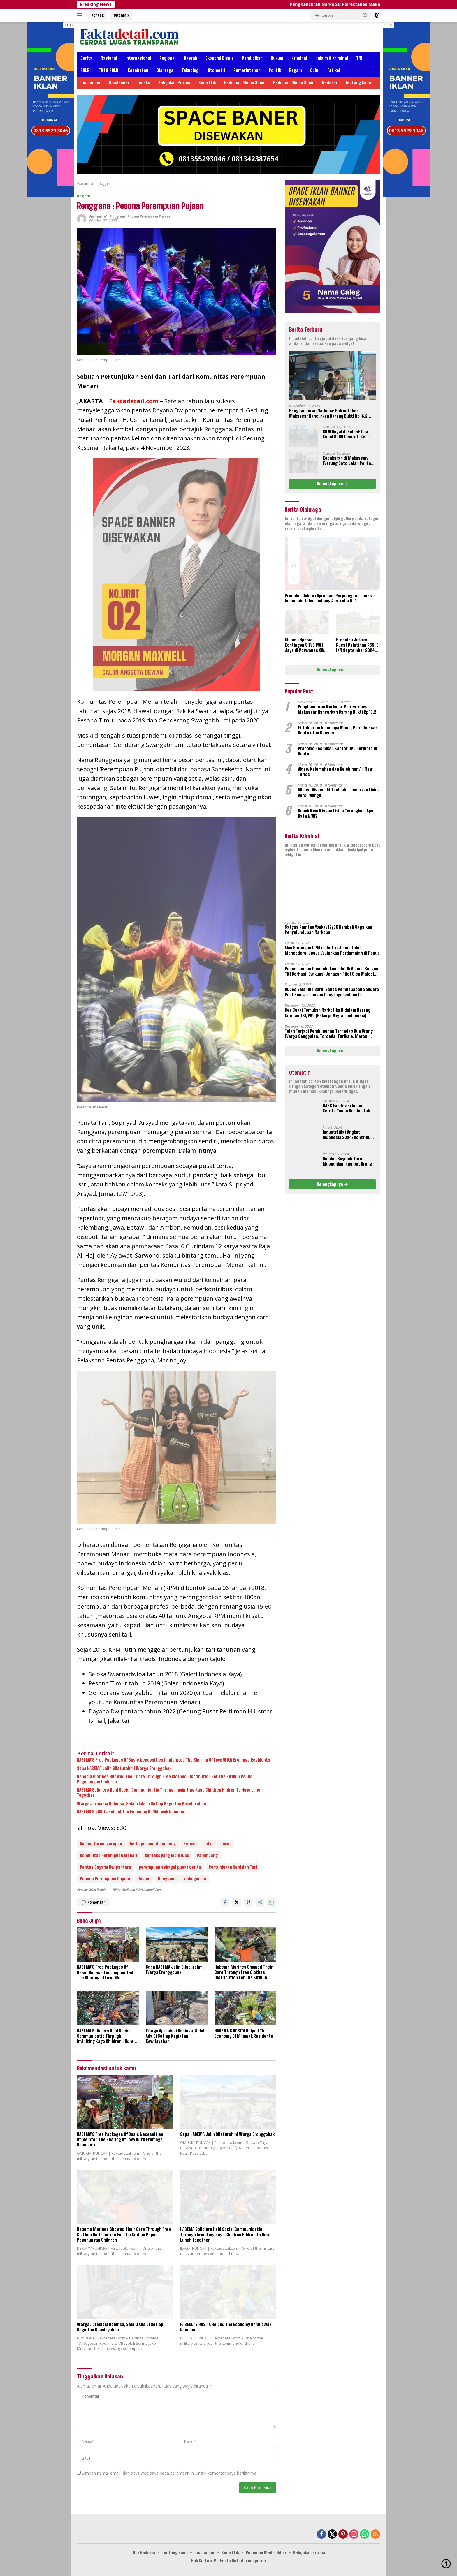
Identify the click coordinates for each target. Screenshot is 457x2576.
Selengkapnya (332, 483)
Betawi (190, 1844)
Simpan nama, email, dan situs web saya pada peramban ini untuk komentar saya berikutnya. (169, 2473)
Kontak (97, 15)
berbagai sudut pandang (153, 1844)
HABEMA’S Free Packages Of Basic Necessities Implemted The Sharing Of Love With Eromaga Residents (173, 1760)
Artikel (334, 70)
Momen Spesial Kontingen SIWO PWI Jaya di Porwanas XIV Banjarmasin (304, 645)
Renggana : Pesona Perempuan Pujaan (140, 216)
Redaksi (329, 82)
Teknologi (191, 70)
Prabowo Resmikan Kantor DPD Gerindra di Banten (337, 751)
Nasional (109, 58)
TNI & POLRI (109, 70)
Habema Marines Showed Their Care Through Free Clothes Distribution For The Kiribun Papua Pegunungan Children (164, 1779)
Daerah (190, 58)
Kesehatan (138, 70)
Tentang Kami (358, 82)
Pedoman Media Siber (244, 82)
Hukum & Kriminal (331, 58)
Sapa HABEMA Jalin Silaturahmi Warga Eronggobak (124, 1768)
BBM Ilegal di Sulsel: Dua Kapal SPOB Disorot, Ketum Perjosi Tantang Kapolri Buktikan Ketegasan (348, 434)
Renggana (167, 1879)
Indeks (144, 82)
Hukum (277, 58)
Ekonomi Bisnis (219, 58)
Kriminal (299, 58)
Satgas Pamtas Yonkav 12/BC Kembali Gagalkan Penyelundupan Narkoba (328, 930)
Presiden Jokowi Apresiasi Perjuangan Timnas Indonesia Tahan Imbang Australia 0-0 (328, 598)
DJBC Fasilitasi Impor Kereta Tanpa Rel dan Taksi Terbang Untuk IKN (348, 1108)
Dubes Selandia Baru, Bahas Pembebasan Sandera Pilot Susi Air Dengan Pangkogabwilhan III (332, 992)
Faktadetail (98, 216)
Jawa (225, 1844)
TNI (359, 58)
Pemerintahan (247, 70)
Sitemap (121, 15)
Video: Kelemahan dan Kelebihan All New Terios (335, 772)
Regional (167, 58)
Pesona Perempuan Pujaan (105, 1879)
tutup (69, 25)
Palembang (207, 1855)
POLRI (85, 70)
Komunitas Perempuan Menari (108, 1855)
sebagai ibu (195, 1879)
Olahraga (165, 70)
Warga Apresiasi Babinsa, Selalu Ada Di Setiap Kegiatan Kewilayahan (141, 1803)
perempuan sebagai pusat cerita (170, 1867)
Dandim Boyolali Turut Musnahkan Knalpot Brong (347, 1161)
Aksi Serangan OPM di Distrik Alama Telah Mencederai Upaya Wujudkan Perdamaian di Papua (332, 950)
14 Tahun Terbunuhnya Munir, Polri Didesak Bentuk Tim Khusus (337, 730)
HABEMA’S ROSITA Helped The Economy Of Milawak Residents (133, 1812)
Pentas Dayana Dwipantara (105, 1867)
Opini (314, 70)
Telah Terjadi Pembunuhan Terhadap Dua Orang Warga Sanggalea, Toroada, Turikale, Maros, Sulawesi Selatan (329, 1034)
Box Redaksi (144, 2552)
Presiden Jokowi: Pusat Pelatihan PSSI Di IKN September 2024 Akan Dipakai (358, 645)
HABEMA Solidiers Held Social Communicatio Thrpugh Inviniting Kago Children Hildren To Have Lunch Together (170, 1793)
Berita (86, 58)
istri (208, 1844)
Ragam (295, 70)
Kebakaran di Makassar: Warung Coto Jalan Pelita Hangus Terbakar (347, 461)
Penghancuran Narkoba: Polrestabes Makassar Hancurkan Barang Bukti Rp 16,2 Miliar (328, 413)
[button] (365, 15)
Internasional (138, 58)
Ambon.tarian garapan (101, 1844)
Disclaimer (90, 82)
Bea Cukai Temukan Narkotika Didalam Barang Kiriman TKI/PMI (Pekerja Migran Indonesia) (327, 1013)
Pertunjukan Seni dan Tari (233, 1867)
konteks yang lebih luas (167, 1855)
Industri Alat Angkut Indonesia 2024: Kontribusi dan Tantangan (348, 1135)
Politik (275, 70)
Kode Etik (207, 82)
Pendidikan (252, 58)
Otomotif (216, 70)
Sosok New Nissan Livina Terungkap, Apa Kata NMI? (335, 813)
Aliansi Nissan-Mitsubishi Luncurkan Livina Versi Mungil (339, 792)
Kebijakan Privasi (174, 82)
